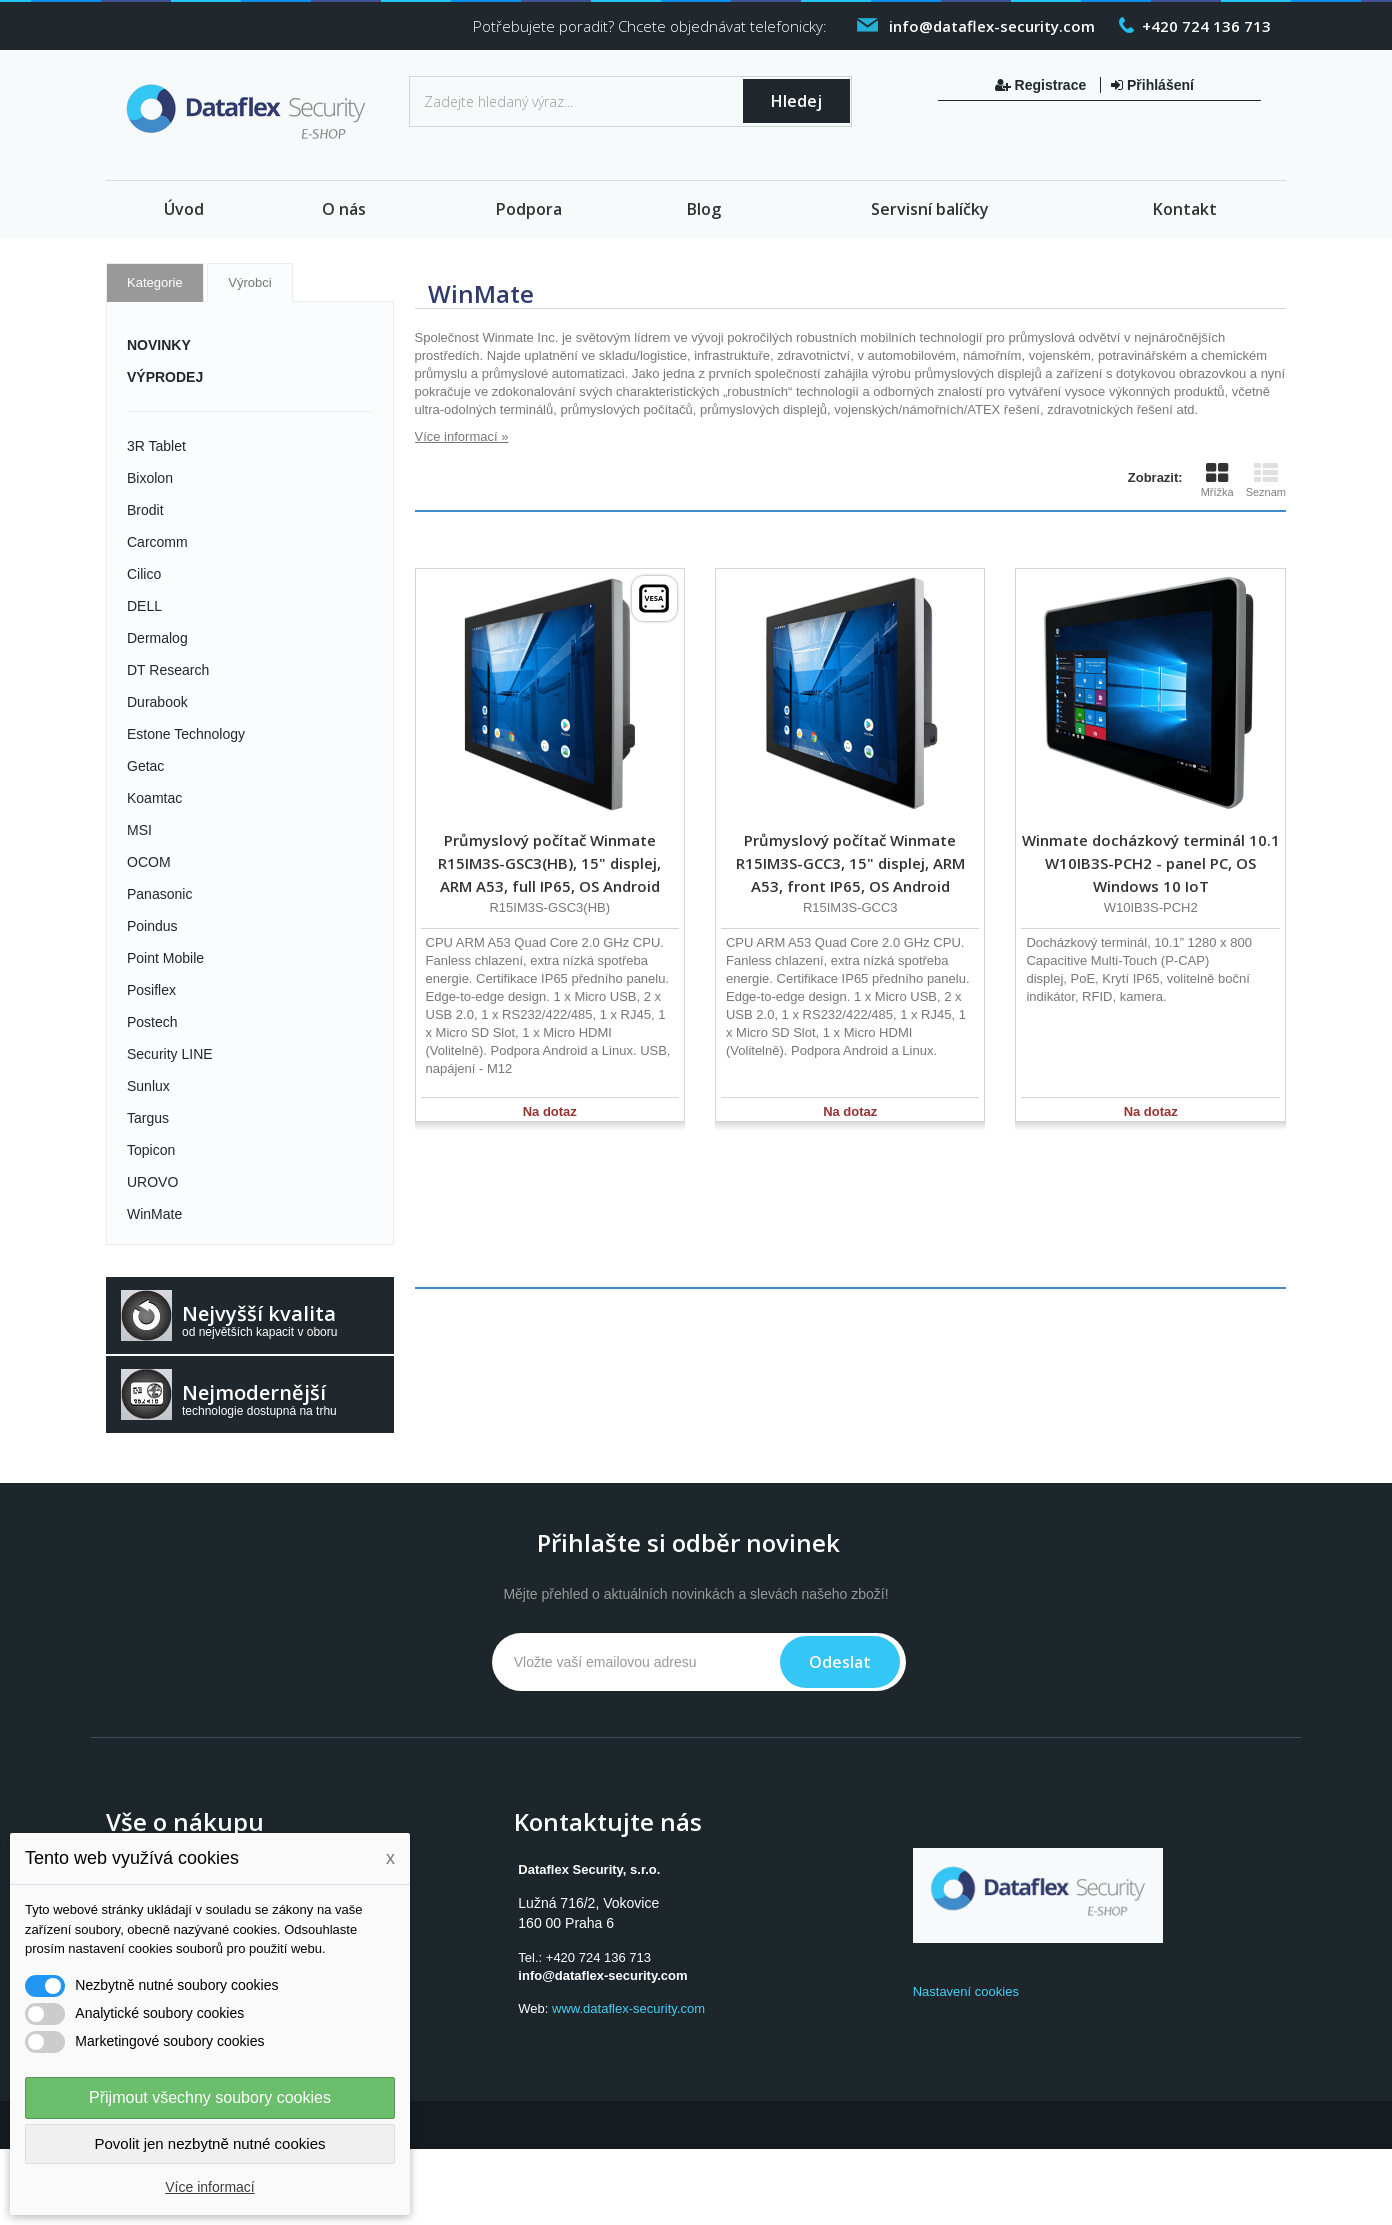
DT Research (168, 670)
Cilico (144, 574)
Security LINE (170, 1054)
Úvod (184, 209)
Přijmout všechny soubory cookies (210, 2097)
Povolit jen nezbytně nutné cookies (210, 2143)
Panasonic (159, 894)
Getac (145, 766)
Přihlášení (1152, 85)
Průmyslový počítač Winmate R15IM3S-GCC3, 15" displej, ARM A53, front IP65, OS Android (850, 863)
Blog (704, 209)
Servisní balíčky (930, 209)
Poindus (152, 926)
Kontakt (1185, 209)
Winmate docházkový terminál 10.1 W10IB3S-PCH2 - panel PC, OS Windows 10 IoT (1151, 863)
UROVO (152, 1182)
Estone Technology (186, 734)
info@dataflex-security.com (602, 1975)
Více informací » (462, 436)
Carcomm (157, 542)
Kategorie (155, 282)
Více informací (209, 2187)
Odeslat (840, 1662)
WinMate (154, 1214)
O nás (344, 209)
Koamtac (154, 798)
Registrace (1042, 85)
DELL (144, 606)
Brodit (145, 510)
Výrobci (249, 282)
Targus (148, 1118)
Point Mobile (165, 958)
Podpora (529, 209)
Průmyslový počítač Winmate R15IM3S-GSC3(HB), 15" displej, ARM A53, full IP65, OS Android (549, 863)
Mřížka (1217, 480)
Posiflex (151, 990)
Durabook (157, 702)
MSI (139, 830)
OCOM (149, 862)
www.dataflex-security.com (628, 2008)
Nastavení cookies (966, 1991)
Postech (152, 1022)
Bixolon (150, 478)
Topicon (151, 1150)
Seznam (1266, 480)
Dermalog (157, 638)
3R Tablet (156, 446)
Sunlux (148, 1086)
